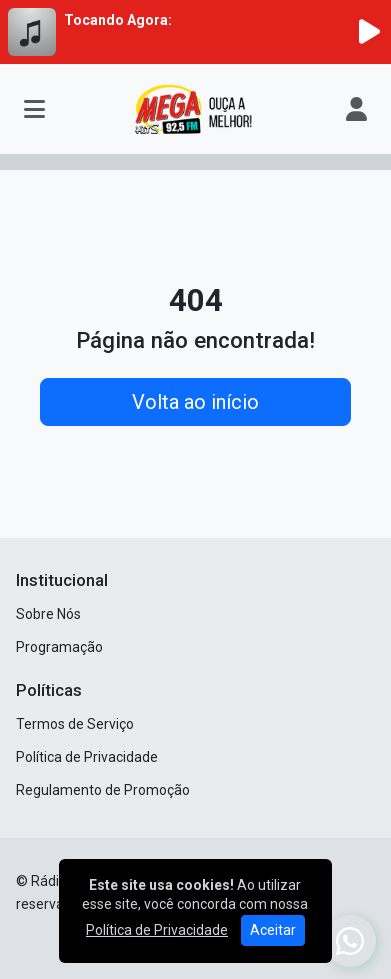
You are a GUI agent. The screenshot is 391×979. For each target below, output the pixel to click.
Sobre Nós (48, 614)
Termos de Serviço (75, 724)
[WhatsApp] (350, 941)
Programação (59, 647)
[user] (356, 109)
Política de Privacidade (87, 757)
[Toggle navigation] (34, 109)
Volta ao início (195, 402)
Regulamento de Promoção (103, 790)
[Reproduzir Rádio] (369, 32)
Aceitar (273, 930)
